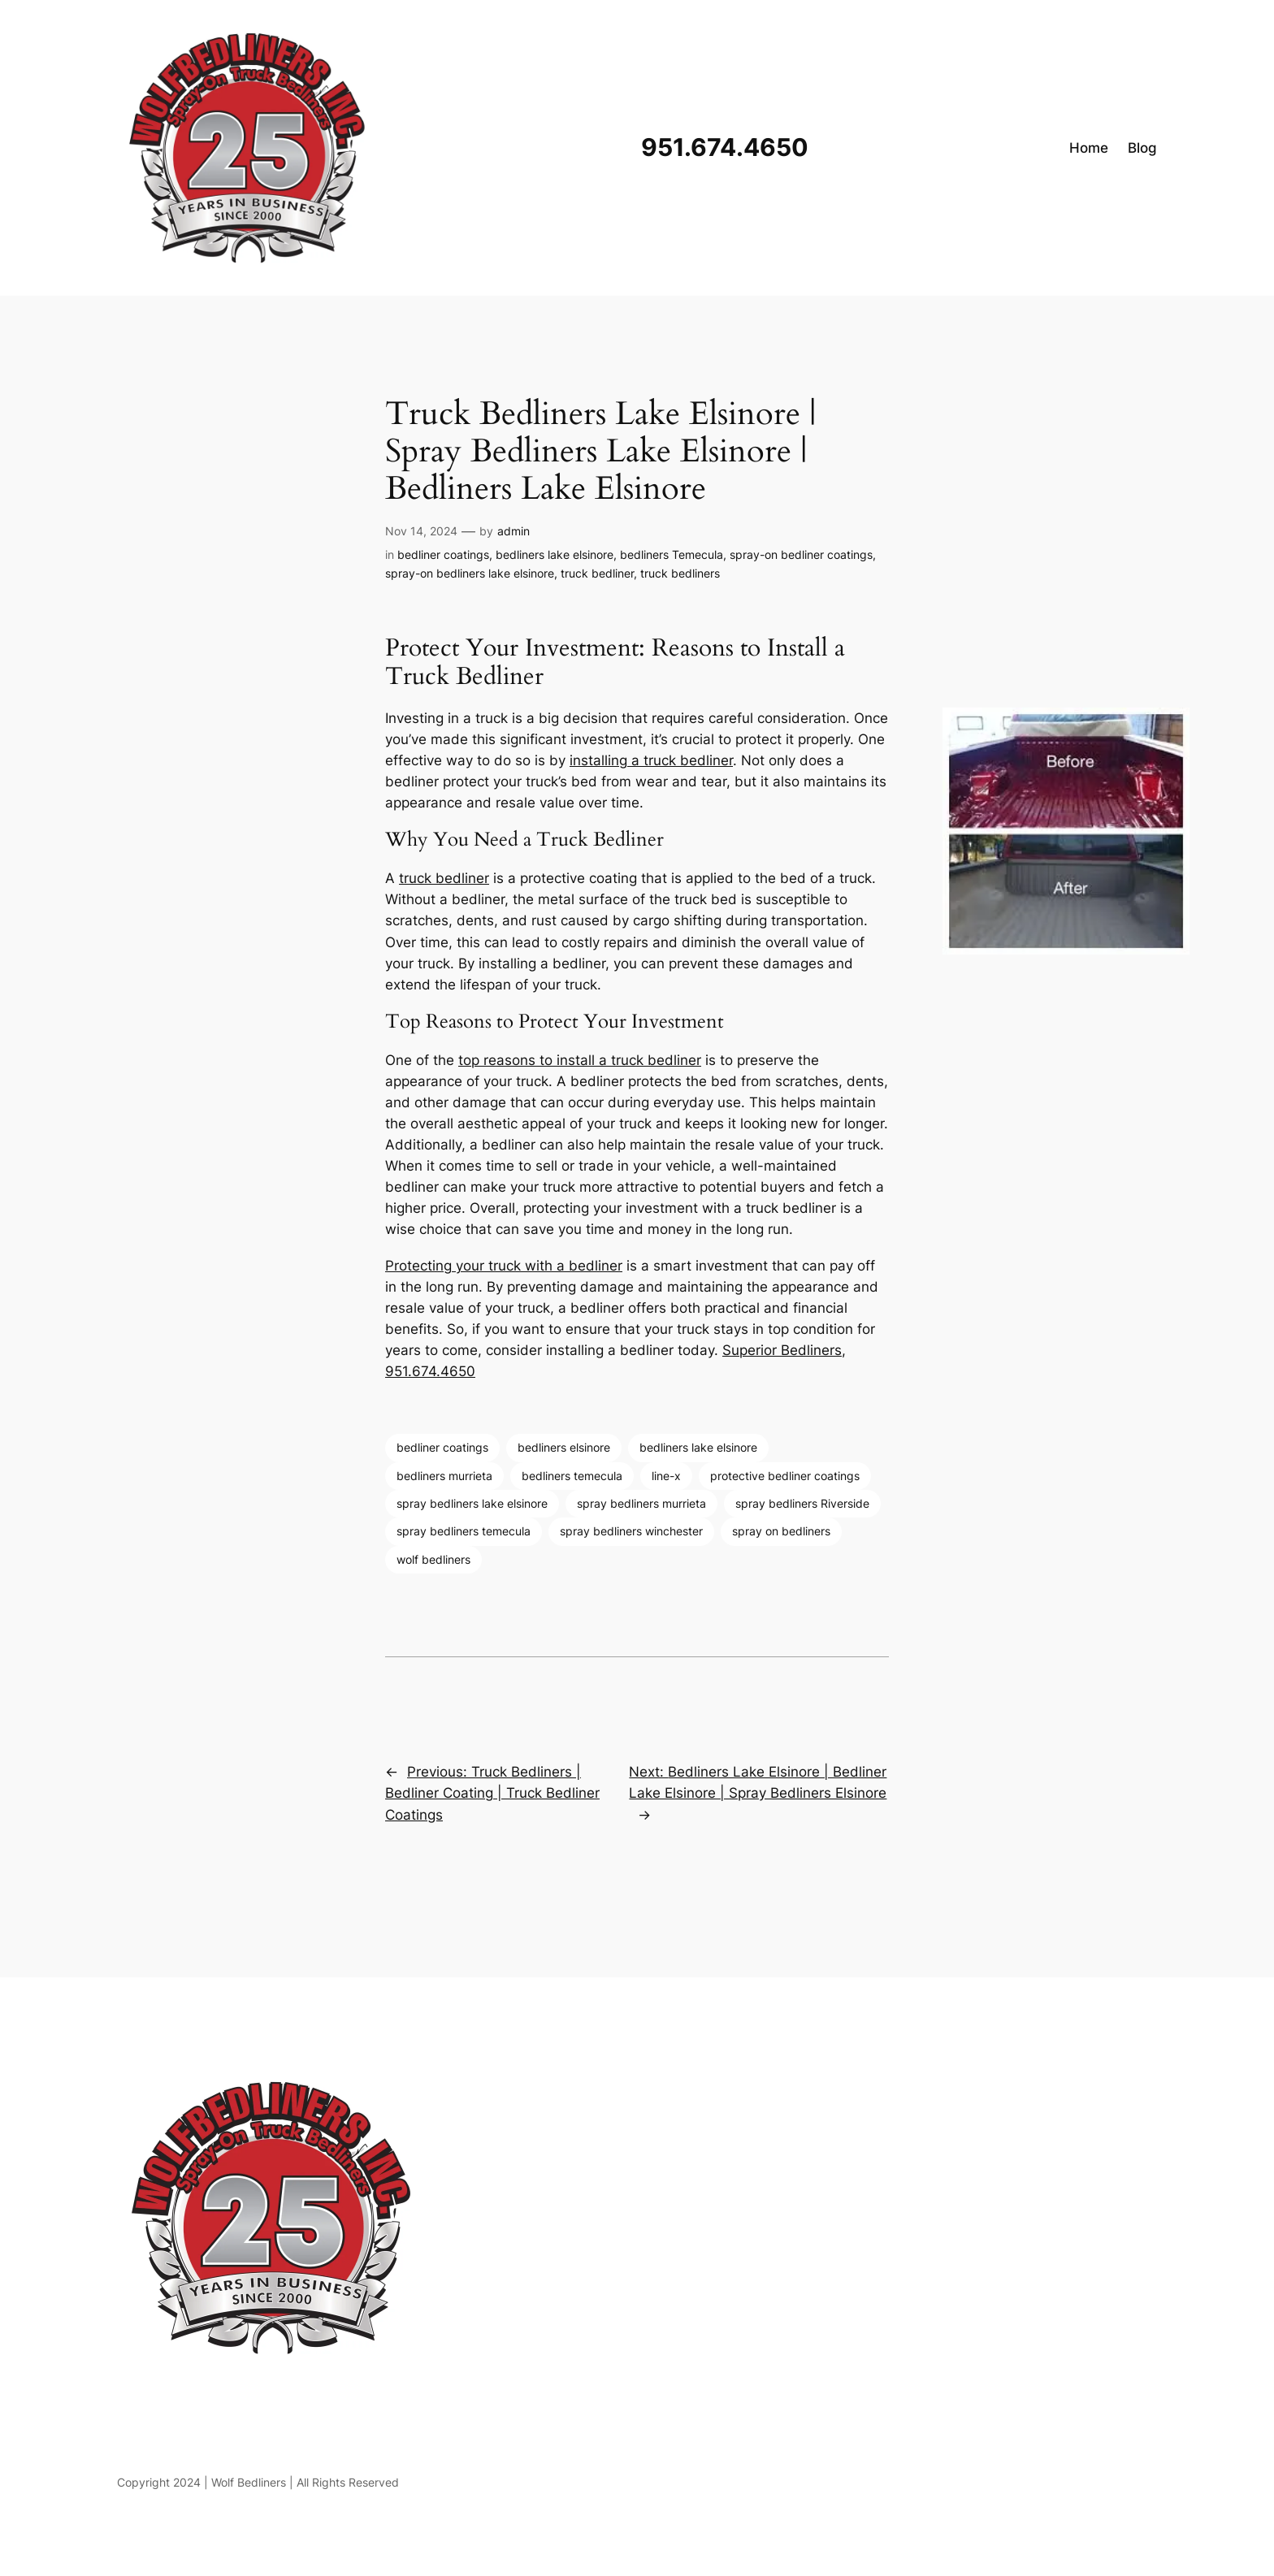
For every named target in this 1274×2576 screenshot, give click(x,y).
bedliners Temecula (671, 554)
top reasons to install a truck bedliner (579, 1060)
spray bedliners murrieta (641, 1503)
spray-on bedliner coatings (801, 554)
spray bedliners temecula (463, 1531)
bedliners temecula (572, 1476)
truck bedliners (680, 573)
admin (513, 531)
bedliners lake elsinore (554, 554)
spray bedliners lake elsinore (472, 1503)
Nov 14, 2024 (421, 531)
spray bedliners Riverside (802, 1503)
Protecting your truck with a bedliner (503, 1266)
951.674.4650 (430, 1371)
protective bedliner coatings (785, 1476)
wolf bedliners (433, 1559)
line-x (666, 1476)
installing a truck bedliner (651, 760)
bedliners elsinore (564, 1447)
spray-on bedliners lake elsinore (469, 573)
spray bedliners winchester (631, 1531)
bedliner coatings (443, 554)
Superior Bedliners (782, 1350)
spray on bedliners (781, 1531)
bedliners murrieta (444, 1476)
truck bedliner (597, 573)
